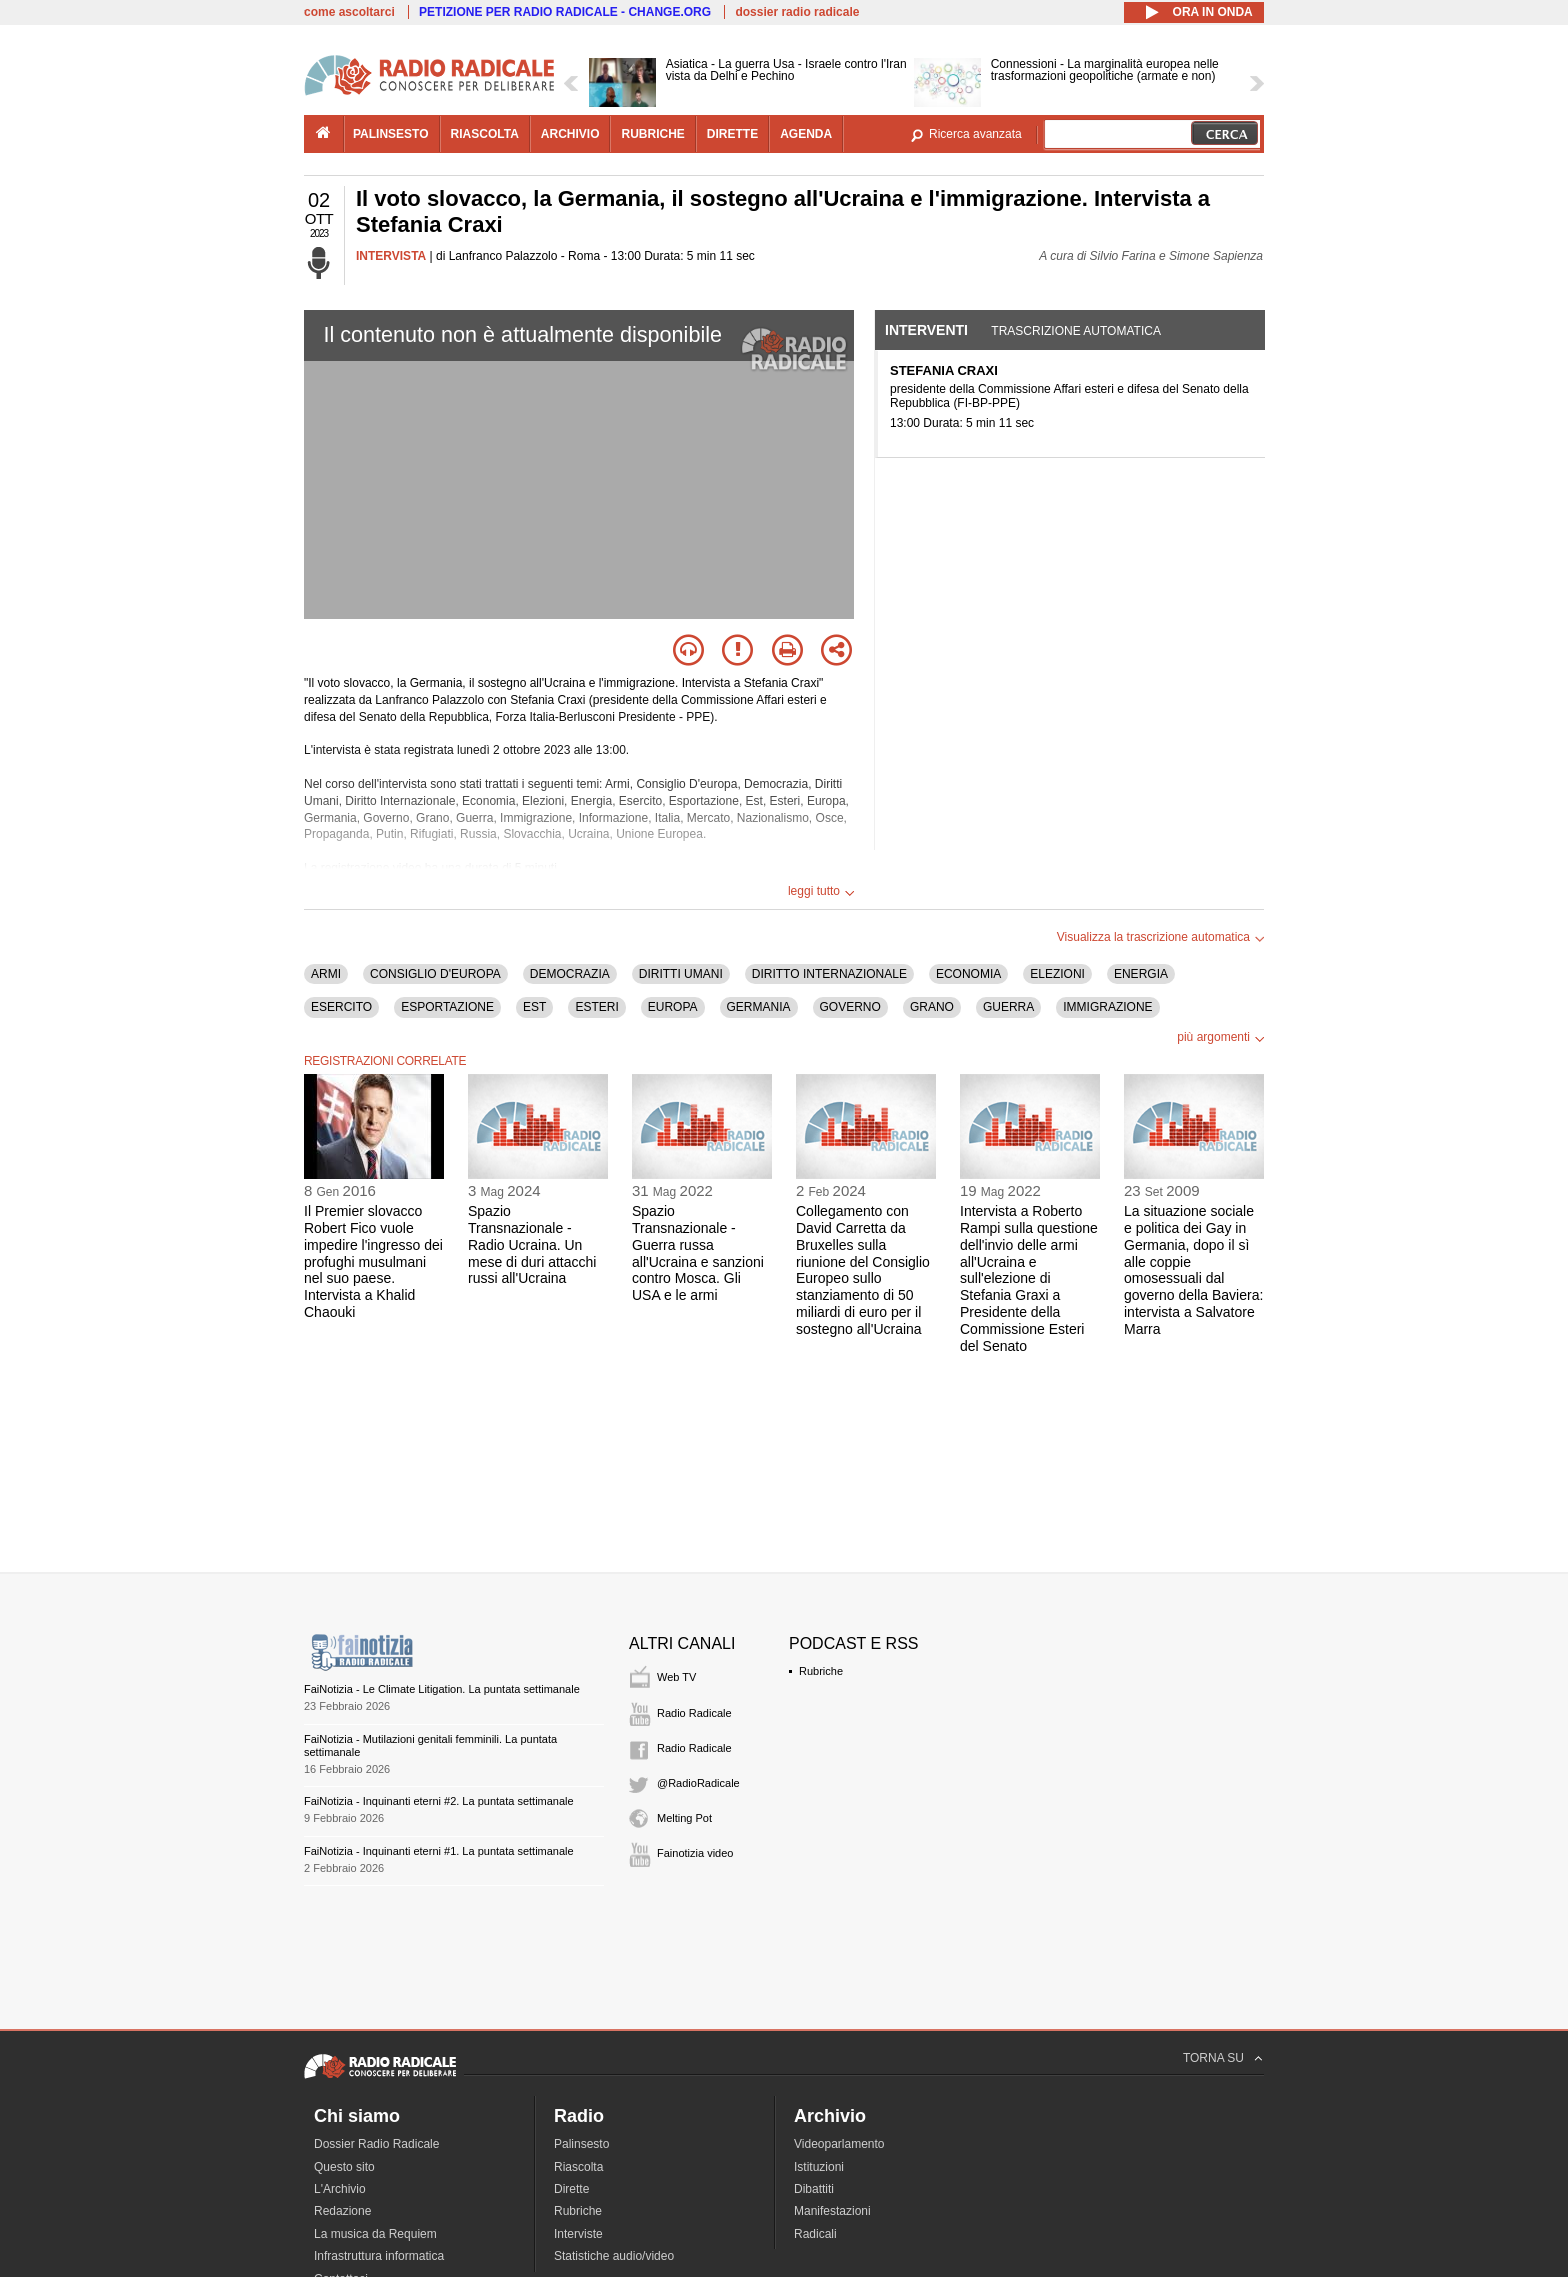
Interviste (578, 2234)
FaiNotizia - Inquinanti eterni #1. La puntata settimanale (439, 1851)
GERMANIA (759, 1007)
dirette (732, 134)
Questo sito (344, 2167)
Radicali (815, 2234)
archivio (570, 134)
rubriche (652, 134)
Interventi (926, 330)
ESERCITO (341, 1007)
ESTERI (596, 1007)
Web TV (676, 1677)
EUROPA (673, 1007)
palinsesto (391, 134)
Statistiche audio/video (614, 2256)
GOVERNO (850, 1007)
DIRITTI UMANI (681, 974)
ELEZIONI (1057, 974)
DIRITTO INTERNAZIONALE (829, 974)
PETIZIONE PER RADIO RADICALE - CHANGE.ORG (565, 12)
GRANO (932, 1007)
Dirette (571, 2189)
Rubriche (821, 1671)
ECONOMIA (968, 974)
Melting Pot (684, 1818)
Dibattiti (814, 2189)
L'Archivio (340, 2189)
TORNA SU (1213, 2058)
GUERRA (1008, 1007)
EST (534, 1007)
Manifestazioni (832, 2211)
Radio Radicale (694, 1713)
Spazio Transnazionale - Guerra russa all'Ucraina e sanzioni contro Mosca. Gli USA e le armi (698, 1253)
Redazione (342, 2211)
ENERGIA (1141, 974)
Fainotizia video (695, 1853)
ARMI (326, 974)
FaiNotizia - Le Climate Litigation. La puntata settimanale (442, 1689)
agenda (806, 134)
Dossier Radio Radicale (376, 2144)
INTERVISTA (391, 256)
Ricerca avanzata (975, 134)
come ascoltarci (349, 12)
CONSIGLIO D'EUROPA (435, 974)
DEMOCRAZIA (570, 974)
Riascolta (578, 2167)
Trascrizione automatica (1076, 331)
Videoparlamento (839, 2144)
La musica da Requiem (375, 2234)
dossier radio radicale (797, 12)
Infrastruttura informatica (379, 2256)
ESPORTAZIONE (447, 1007)
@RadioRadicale (698, 1783)
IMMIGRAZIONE (1107, 1007)
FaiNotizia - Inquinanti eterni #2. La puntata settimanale (439, 1801)
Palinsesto (581, 2144)
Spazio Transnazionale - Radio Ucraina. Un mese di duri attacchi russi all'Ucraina (532, 1244)
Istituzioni (819, 2167)
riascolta (485, 134)
